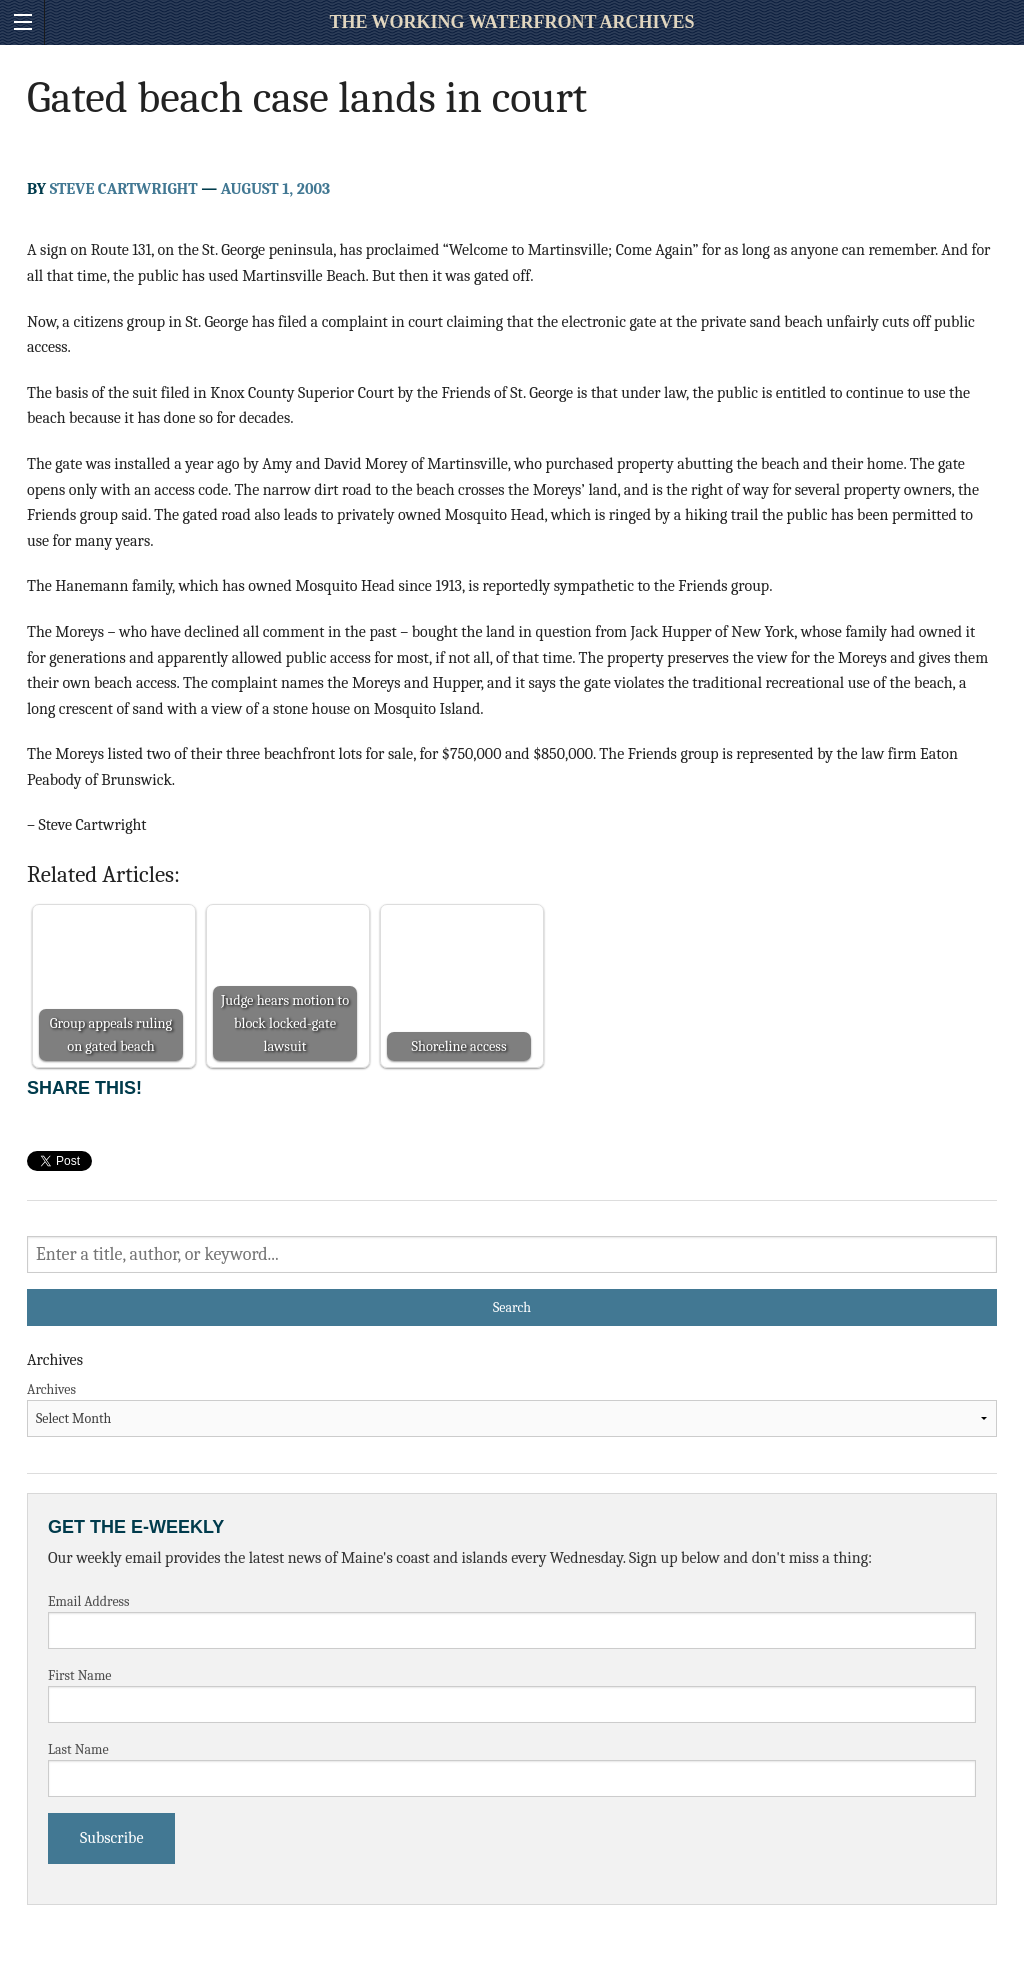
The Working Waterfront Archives (511, 22)
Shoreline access (458, 1046)
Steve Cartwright (124, 189)
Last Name (78, 1749)
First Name (80, 1675)
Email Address (89, 1601)
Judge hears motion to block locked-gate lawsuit (285, 1023)
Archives (51, 1389)
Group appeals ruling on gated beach (111, 1035)
